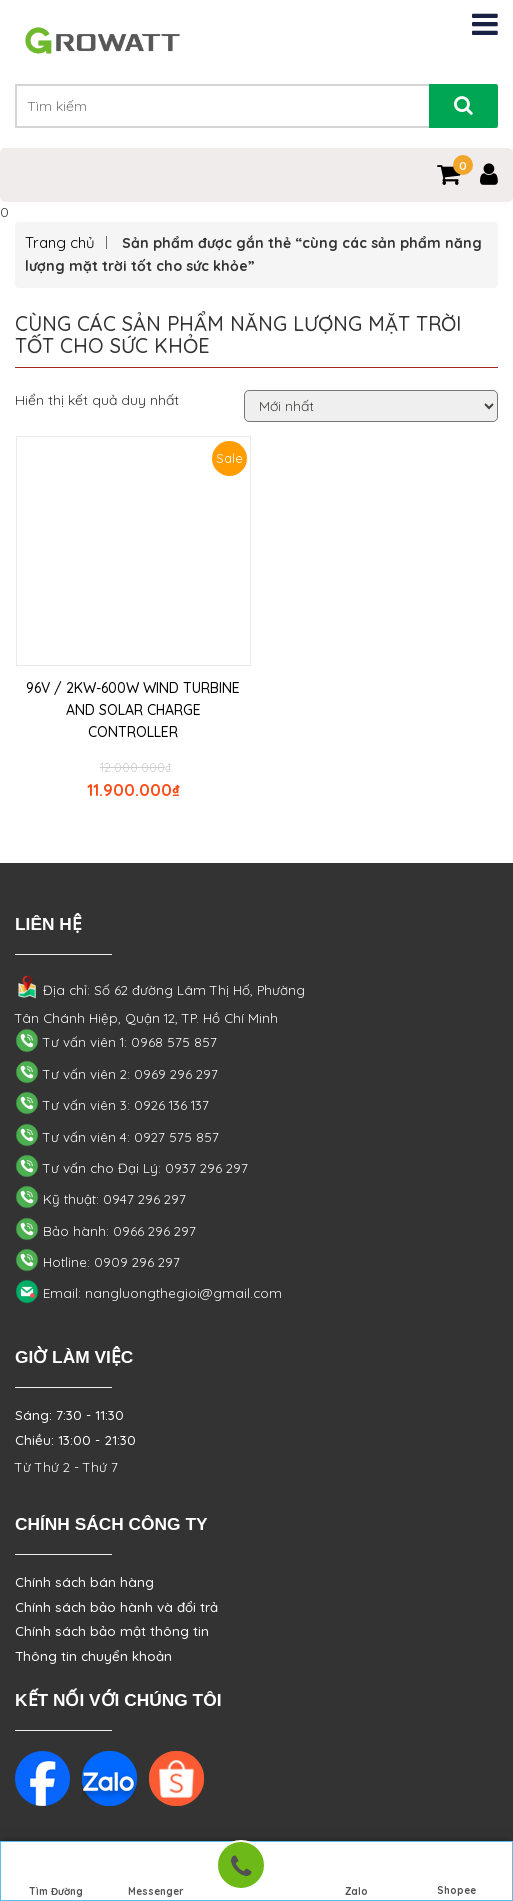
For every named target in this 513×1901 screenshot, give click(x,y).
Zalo (357, 1872)
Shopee (456, 1872)
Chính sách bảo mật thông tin (112, 1631)
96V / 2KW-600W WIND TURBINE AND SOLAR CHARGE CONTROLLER (133, 710)
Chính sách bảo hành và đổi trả (116, 1607)
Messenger (156, 1872)
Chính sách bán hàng (84, 1582)
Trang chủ (60, 242)
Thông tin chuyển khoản (93, 1656)
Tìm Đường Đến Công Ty (56, 1874)
